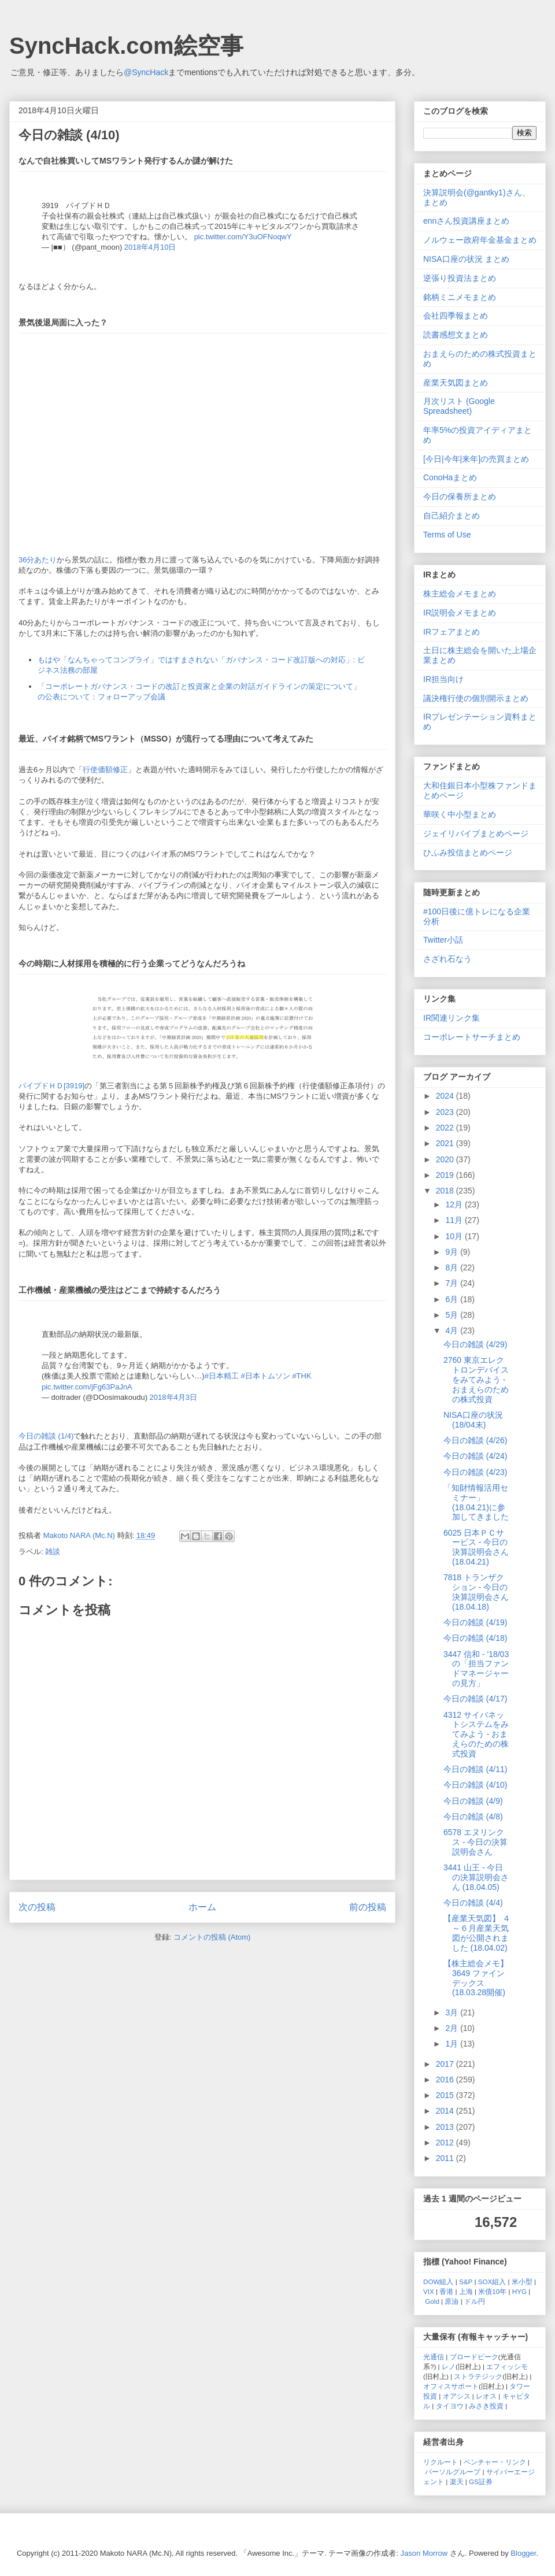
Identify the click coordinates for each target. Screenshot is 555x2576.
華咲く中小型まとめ (459, 814)
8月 (452, 1267)
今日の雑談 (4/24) (475, 1456)
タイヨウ (450, 2406)
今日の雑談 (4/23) (475, 1472)
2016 (446, 2079)
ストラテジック (478, 2376)
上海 (466, 2291)
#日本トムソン (265, 1376)
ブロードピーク (474, 2356)
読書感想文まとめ (455, 334)
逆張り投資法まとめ (459, 278)
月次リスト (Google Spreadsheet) (459, 406)
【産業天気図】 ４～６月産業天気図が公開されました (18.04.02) (476, 1933)
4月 (452, 1330)
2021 (446, 1143)
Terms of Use (447, 534)
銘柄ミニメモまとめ (459, 297)
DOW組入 (438, 2281)
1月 (452, 2043)
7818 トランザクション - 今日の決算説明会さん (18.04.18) (476, 1592)
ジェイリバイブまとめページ (475, 833)
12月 (454, 1204)
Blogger (523, 2553)
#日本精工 (222, 1376)
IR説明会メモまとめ (459, 612)
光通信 (433, 2356)
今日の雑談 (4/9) (473, 1801)
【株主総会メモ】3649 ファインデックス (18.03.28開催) (475, 1978)
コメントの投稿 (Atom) (212, 1937)
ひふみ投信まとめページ (467, 852)
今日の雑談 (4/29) (475, 1344)
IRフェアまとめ (451, 631)
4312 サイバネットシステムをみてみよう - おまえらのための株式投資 (476, 1734)
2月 (452, 2028)
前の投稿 (367, 1907)
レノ (449, 2366)
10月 (454, 1236)
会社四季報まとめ (455, 315)
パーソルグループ (452, 2471)
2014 (446, 2110)
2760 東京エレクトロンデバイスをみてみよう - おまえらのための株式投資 (476, 1379)
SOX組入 (492, 2281)
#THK (301, 1376)
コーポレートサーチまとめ (471, 1036)
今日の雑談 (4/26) (475, 1440)
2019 (446, 1175)
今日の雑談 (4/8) (473, 1816)
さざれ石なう (447, 958)
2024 (446, 1095)
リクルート (440, 2462)
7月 (452, 1283)
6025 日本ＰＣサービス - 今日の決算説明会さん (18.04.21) (476, 1547)
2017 (446, 2064)
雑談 (52, 1551)
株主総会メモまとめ (459, 593)
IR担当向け (443, 679)
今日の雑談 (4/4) (473, 1902)
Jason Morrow (424, 2553)
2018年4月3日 (173, 1397)
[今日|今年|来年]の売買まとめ (476, 459)
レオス (486, 2396)
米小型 (522, 2281)
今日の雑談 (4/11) (475, 1769)
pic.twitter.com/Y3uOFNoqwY (243, 236)
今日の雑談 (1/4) (45, 1436)
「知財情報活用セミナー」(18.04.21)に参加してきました (476, 1502)
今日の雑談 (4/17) (475, 1698)
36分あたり (37, 559)
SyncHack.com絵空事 (126, 45)
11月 (454, 1220)
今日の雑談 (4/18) (475, 1638)
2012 (446, 2142)
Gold (432, 2301)
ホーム (202, 1907)
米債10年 (492, 2291)
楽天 (457, 2481)
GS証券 (481, 2481)
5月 (452, 1314)
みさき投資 (486, 2406)
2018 (446, 1190)
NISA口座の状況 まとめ (466, 259)
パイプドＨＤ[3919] (51, 1085)
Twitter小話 (443, 939)
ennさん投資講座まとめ (466, 220)
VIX (428, 2291)
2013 (446, 2127)
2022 (446, 1127)
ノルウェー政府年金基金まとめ (479, 239)
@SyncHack (146, 72)
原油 (451, 2301)
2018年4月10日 (150, 247)
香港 (446, 2291)
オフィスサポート (451, 2386)
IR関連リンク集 (451, 1017)
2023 (446, 1112)
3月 (452, 2012)
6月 (452, 1299)
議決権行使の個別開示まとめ (475, 698)
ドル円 (474, 2301)
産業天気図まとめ (455, 382)
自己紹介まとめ (451, 515)
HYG (519, 2291)
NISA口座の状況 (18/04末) (473, 1419)
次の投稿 (37, 1907)
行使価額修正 (105, 769)
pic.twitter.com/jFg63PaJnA (87, 1386)
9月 (452, 1252)
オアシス (457, 2396)
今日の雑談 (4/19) (475, 1622)
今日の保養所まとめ (459, 496)
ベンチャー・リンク (495, 2462)
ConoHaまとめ (450, 477)
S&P (465, 2281)
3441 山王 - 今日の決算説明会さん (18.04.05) (476, 1877)
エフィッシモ (507, 2366)
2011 (446, 2158)
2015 (446, 2095)
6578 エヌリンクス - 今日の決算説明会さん (475, 1842)
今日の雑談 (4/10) (475, 1784)
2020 (446, 1159)
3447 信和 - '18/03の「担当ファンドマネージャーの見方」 (476, 1669)
